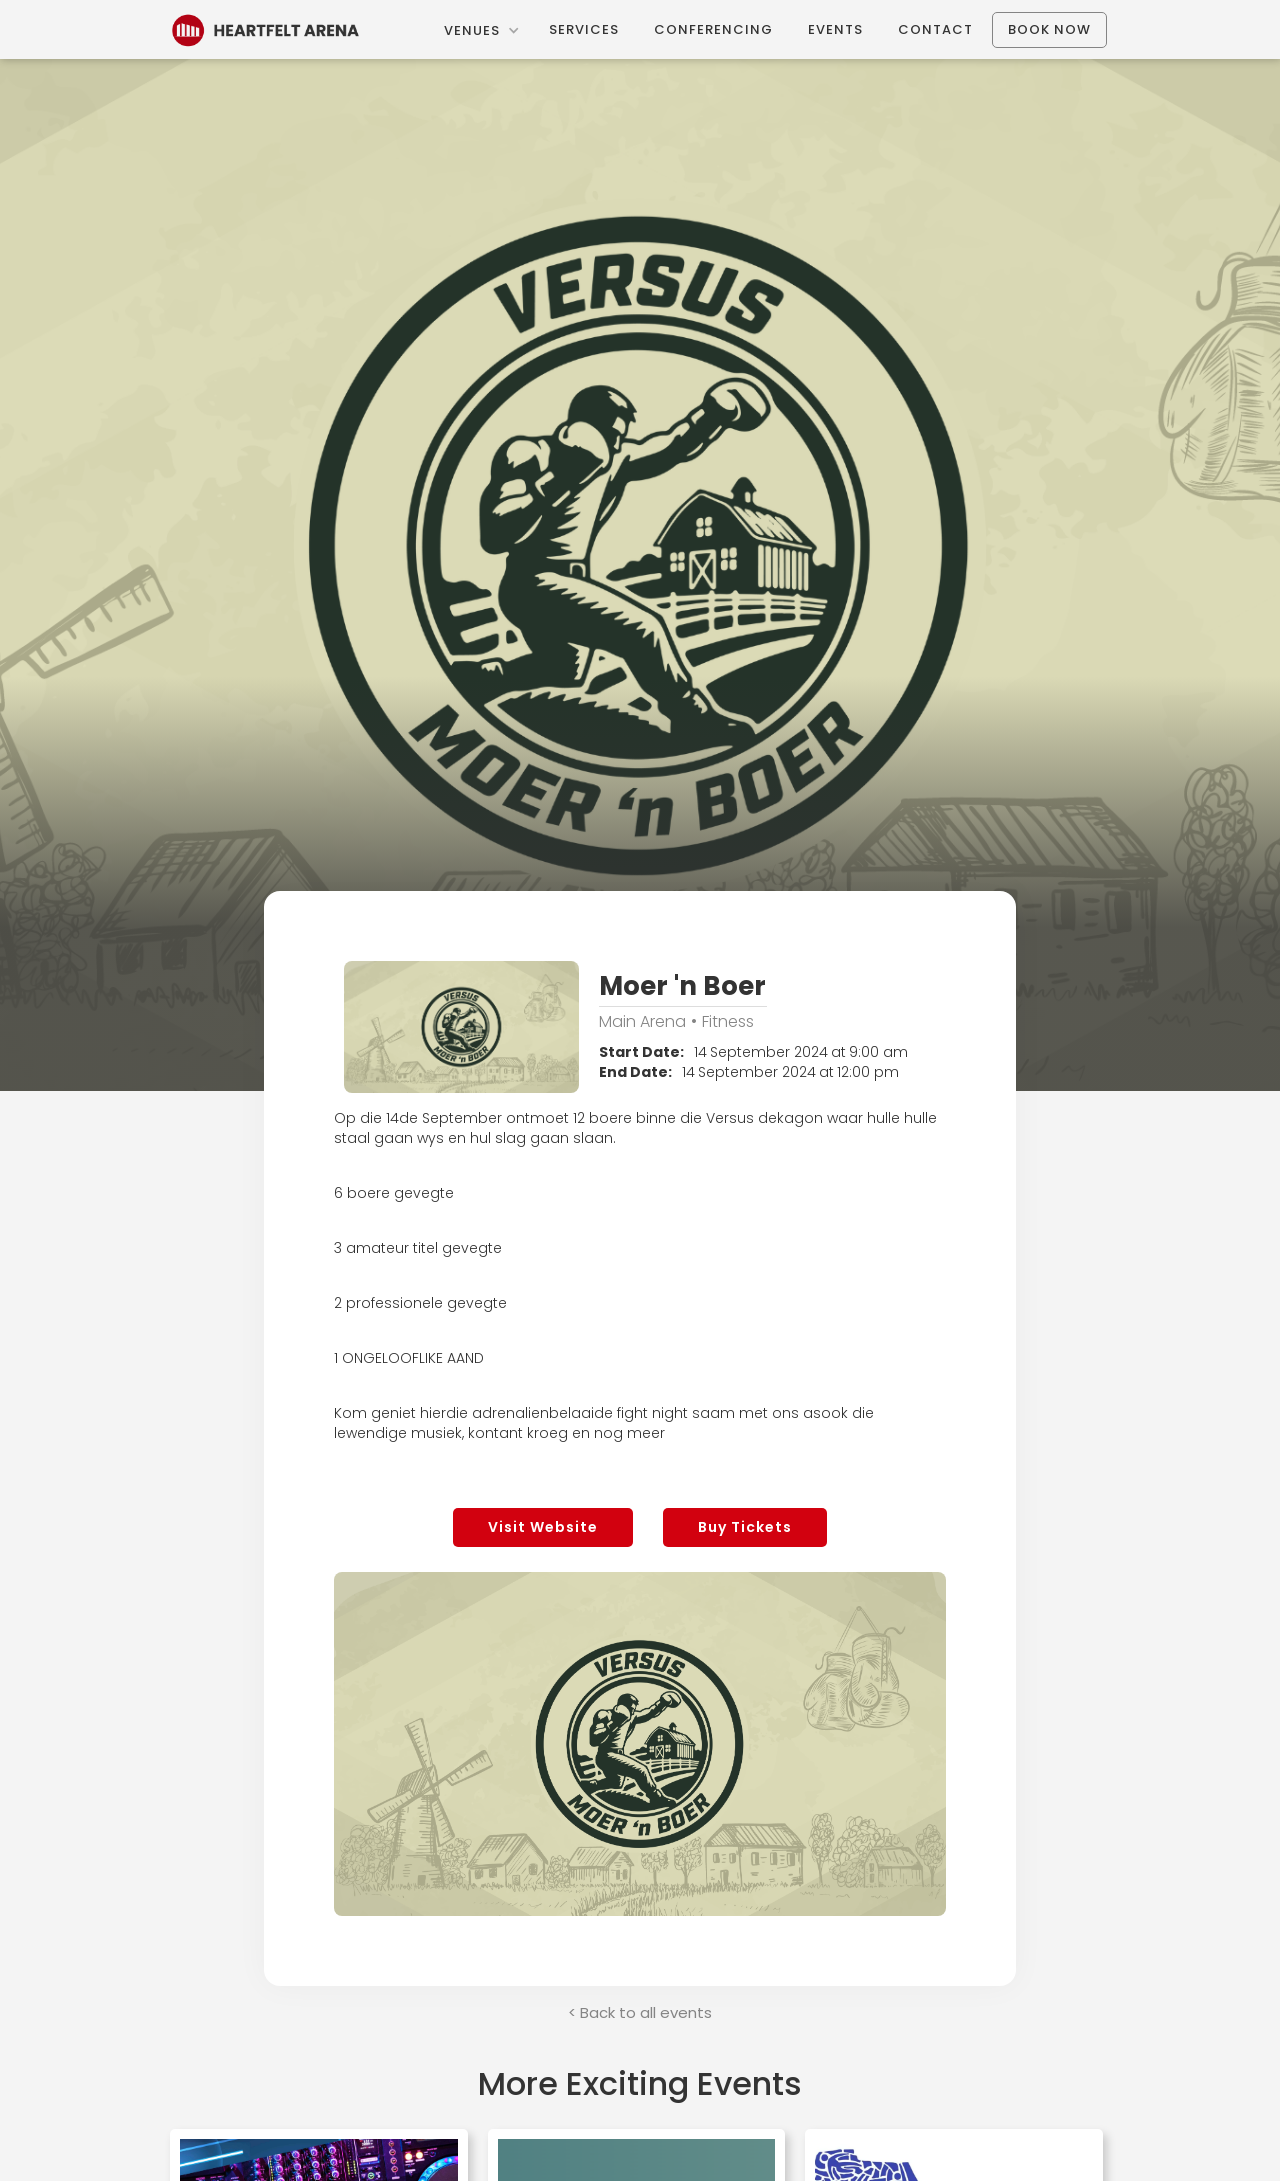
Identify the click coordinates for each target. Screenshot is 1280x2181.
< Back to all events (640, 2012)
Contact (935, 29)
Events (835, 29)
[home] (265, 29)
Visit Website (543, 1527)
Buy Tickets (745, 1527)
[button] (481, 30)
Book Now (1049, 29)
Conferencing (713, 29)
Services (584, 29)
